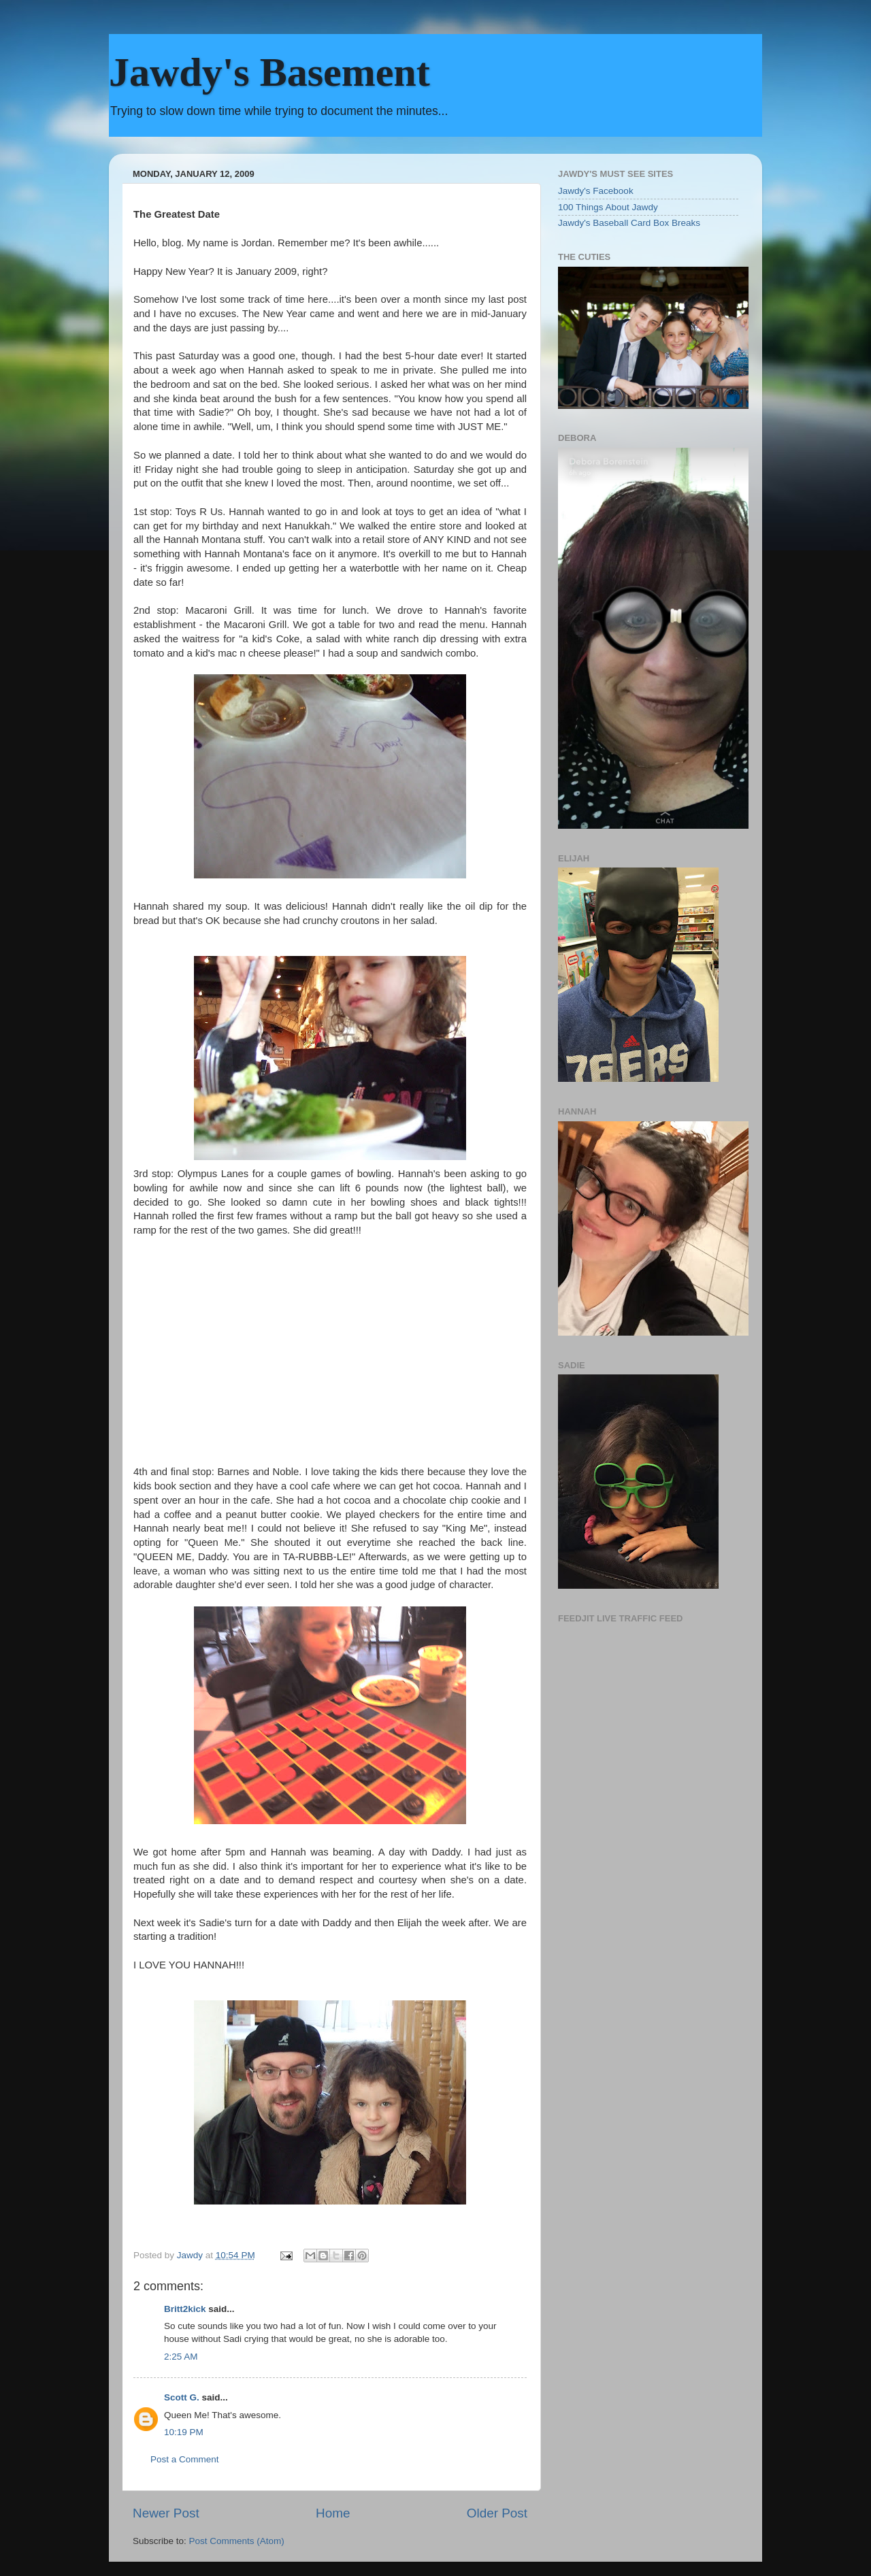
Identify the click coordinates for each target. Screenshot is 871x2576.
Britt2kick (185, 2309)
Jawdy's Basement (269, 72)
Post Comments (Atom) (236, 2541)
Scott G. (181, 2397)
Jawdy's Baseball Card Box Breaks (629, 223)
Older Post (497, 2513)
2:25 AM (181, 2356)
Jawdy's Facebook (596, 191)
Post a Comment (184, 2459)
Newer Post (166, 2513)
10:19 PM (183, 2432)
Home (333, 2513)
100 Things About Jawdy (608, 207)
